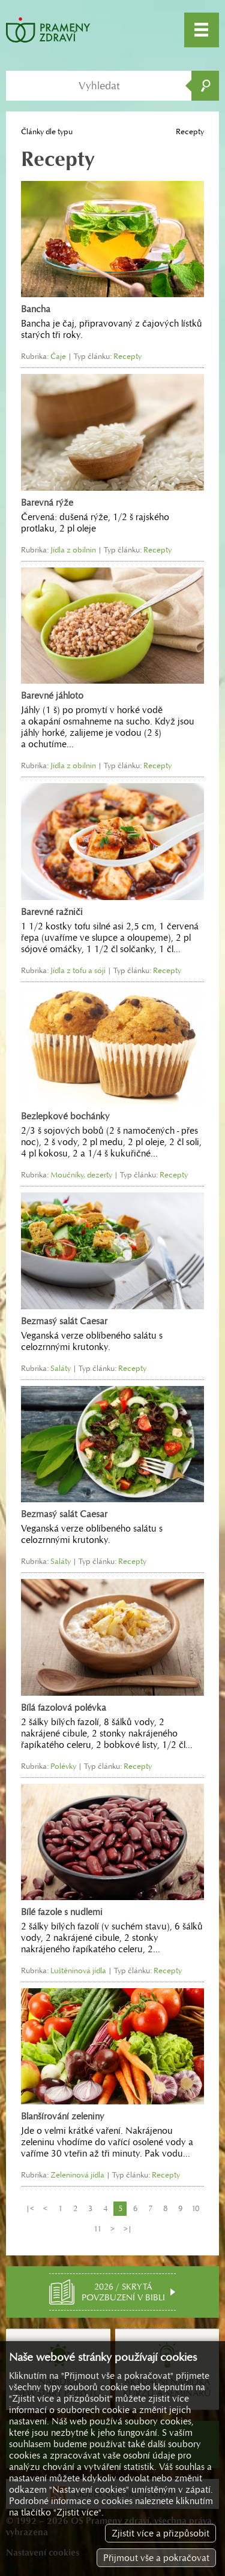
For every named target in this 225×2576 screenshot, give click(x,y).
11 (97, 2229)
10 (195, 2208)
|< (30, 2208)
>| (128, 2229)
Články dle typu (47, 131)
